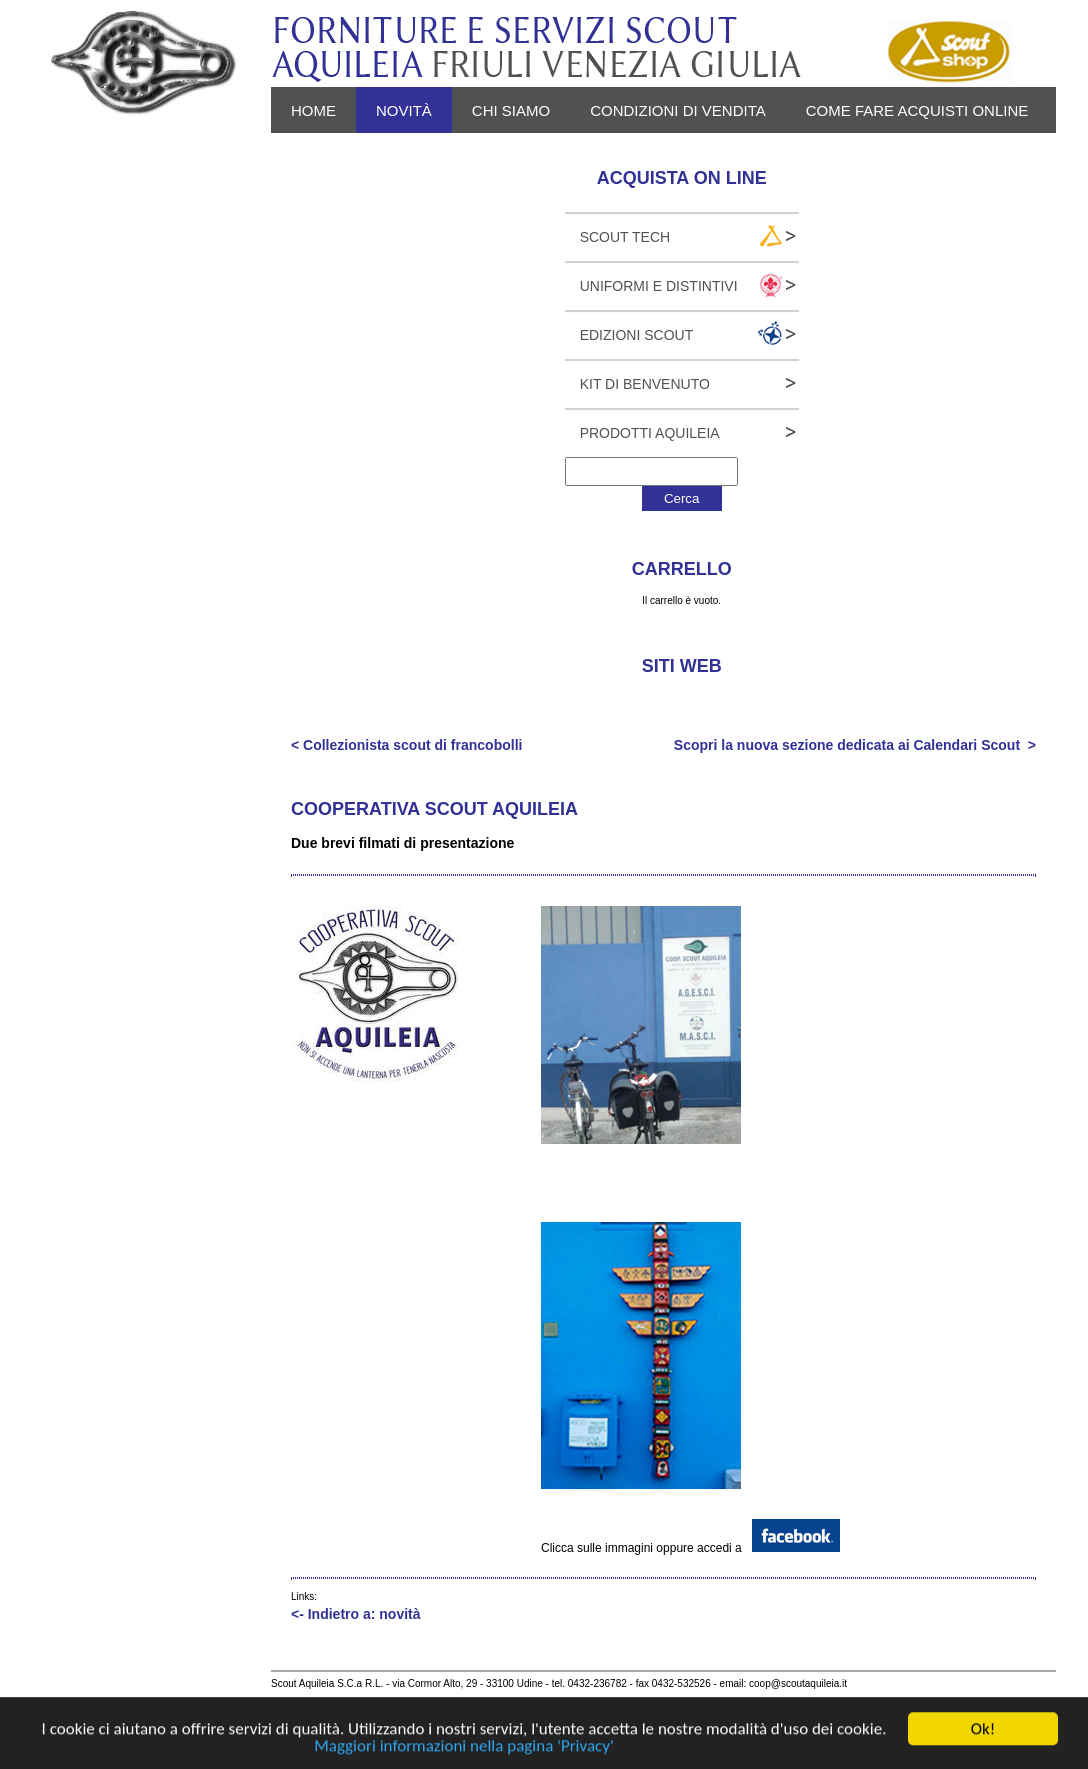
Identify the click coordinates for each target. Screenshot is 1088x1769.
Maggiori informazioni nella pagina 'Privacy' (463, 1746)
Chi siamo (511, 110)
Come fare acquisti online (917, 110)
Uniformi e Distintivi (659, 286)
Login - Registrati (470, 156)
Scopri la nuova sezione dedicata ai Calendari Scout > (855, 745)
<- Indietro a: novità (356, 1614)
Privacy (323, 156)
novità (404, 110)
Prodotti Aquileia (650, 433)
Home (313, 110)
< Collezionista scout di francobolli (406, 745)
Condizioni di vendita (678, 110)
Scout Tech (625, 237)
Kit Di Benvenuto (645, 384)
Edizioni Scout (637, 335)
